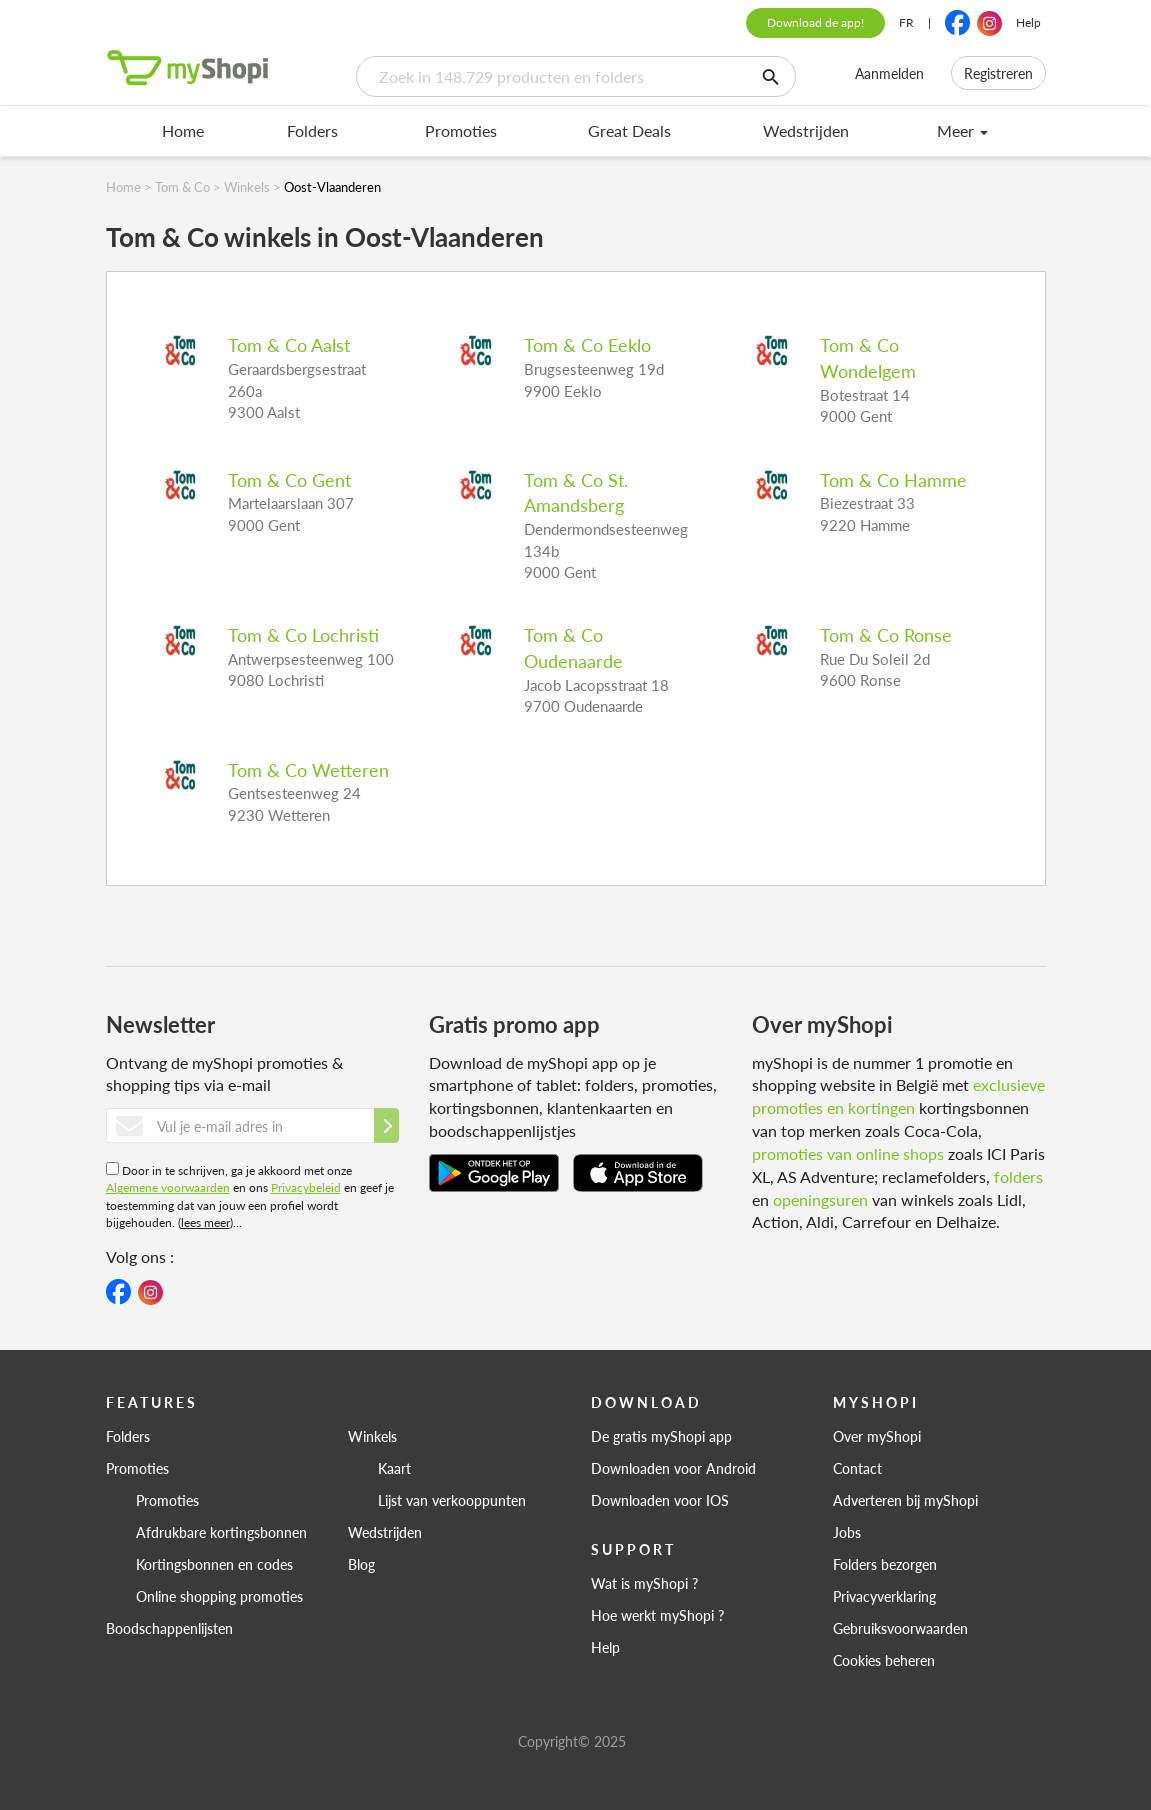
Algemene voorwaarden (168, 1187)
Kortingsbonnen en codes (214, 1564)
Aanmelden (889, 73)
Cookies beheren (884, 1660)
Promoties (461, 130)
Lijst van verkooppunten (452, 1500)
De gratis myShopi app (661, 1436)
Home (183, 130)
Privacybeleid (306, 1187)
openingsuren (820, 1199)
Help (1028, 22)
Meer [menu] (962, 130)
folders (1018, 1176)
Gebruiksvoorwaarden (900, 1628)
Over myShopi (877, 1436)
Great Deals (629, 130)
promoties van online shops (848, 1153)
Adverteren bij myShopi (905, 1500)
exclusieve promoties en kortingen (898, 1096)
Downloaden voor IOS (660, 1500)
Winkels (372, 1436)
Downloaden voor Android (673, 1468)
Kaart (394, 1468)
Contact (857, 1468)
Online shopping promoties (219, 1596)
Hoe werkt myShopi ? (657, 1615)
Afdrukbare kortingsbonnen (221, 1532)
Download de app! (815, 22)
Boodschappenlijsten (169, 1628)
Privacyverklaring (884, 1596)
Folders (312, 130)
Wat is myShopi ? (644, 1583)
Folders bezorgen (885, 1564)
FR (906, 22)
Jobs (847, 1532)
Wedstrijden (806, 130)
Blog (361, 1564)
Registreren (998, 73)
